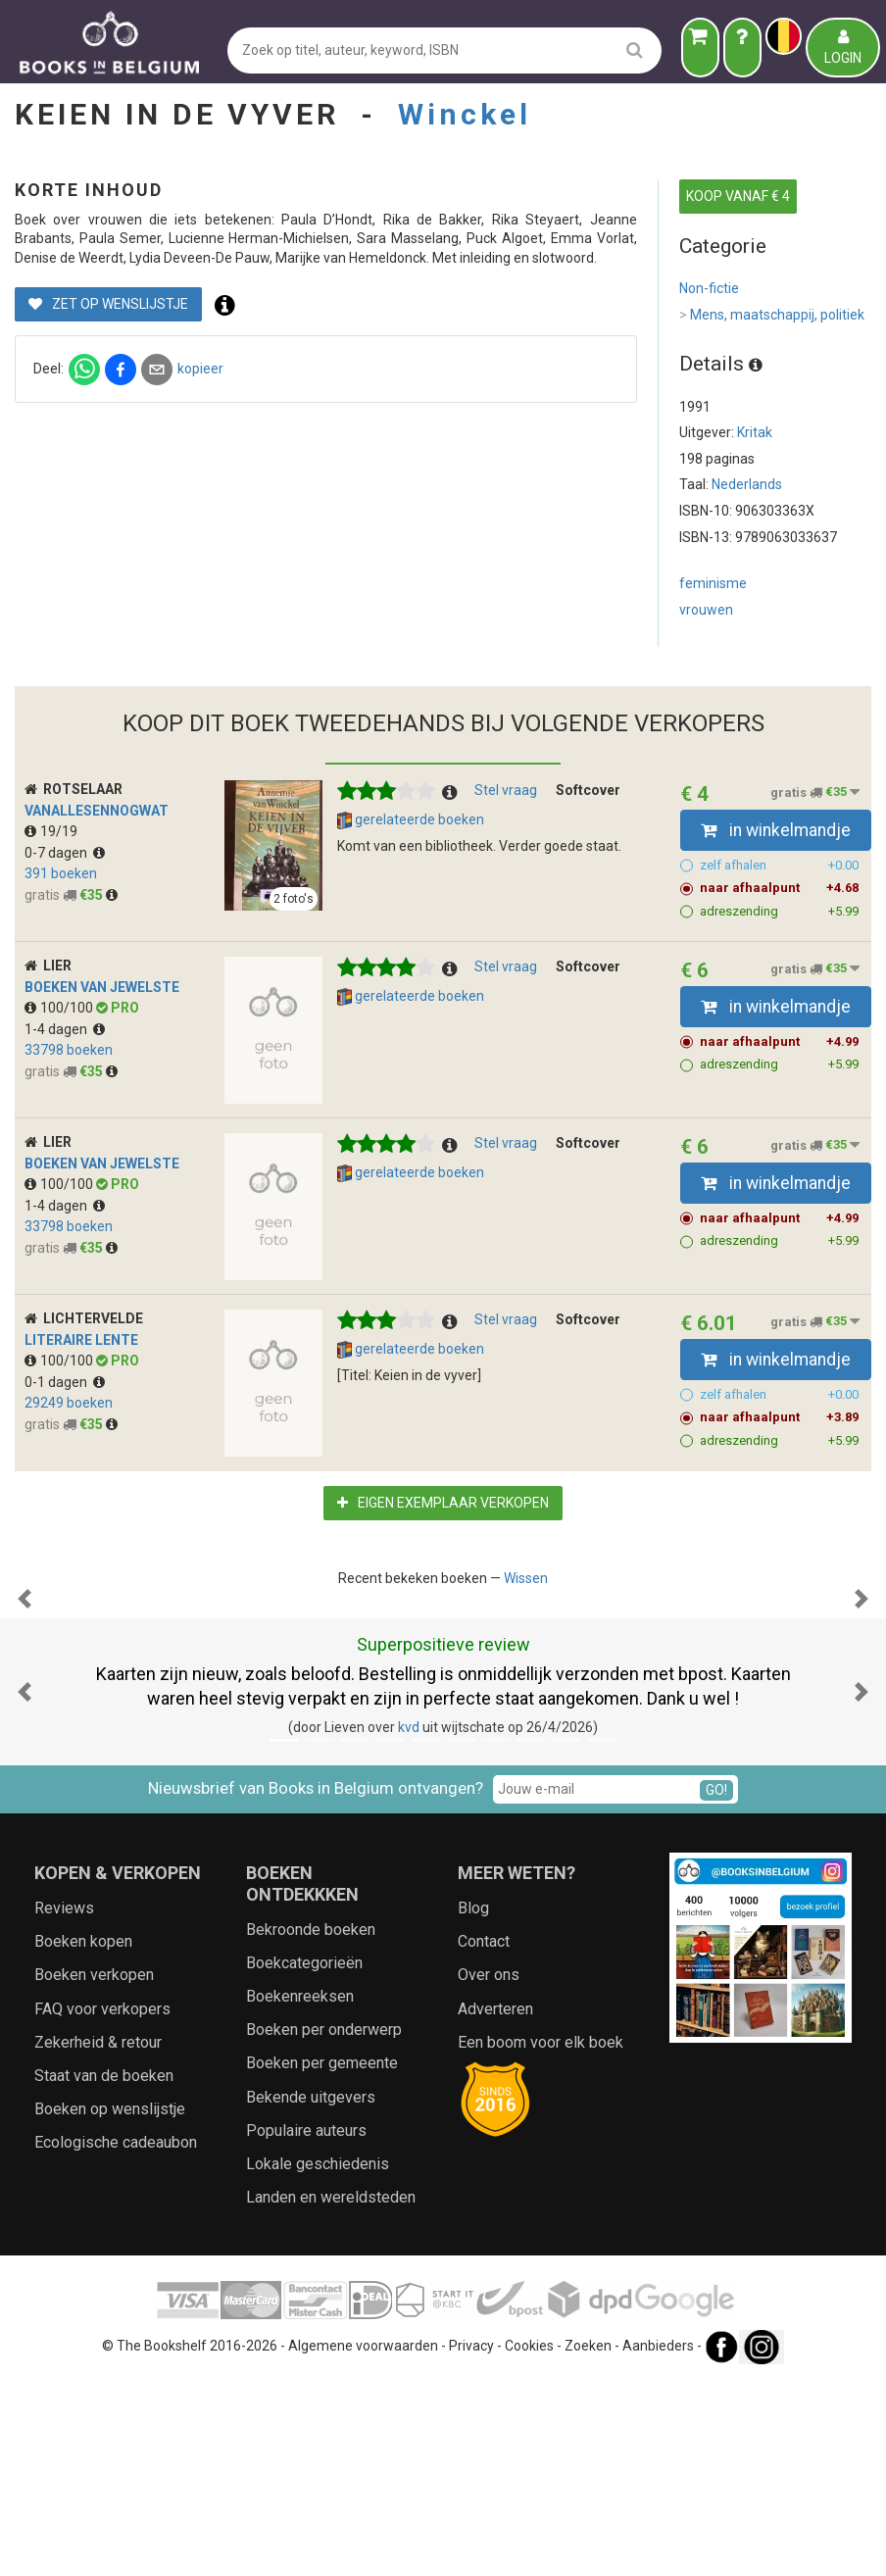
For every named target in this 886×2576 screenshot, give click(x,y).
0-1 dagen (65, 1382)
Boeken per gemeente (322, 2259)
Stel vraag (505, 790)
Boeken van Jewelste (102, 987)
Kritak (754, 432)
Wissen (526, 1578)
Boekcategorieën (304, 2159)
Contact (484, 2137)
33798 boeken (69, 1050)
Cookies (529, 2543)
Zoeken (588, 2543)
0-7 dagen (65, 853)
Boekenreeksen (300, 2192)
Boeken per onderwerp (324, 2225)
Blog (473, 2104)
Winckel (464, 114)
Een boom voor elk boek (540, 2238)
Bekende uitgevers (310, 2293)
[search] (635, 49)
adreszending (780, 911)
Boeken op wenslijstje (109, 2305)
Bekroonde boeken (310, 2125)
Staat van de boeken (103, 2271)
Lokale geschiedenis (317, 2360)
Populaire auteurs (306, 2326)
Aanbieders (658, 2543)
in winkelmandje (776, 830)
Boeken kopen (83, 2137)
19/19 (51, 831)
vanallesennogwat (97, 810)
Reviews (64, 2104)
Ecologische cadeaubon (115, 2338)
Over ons (488, 2170)
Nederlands (747, 484)
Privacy (471, 2543)
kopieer (526, 445)
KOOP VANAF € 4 (738, 196)
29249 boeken (69, 1403)
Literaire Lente (81, 1340)
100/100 (60, 1008)
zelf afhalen (780, 865)
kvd (408, 1923)
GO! (716, 1986)
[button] (24, 1697)
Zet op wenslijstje (434, 381)
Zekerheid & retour (98, 2238)
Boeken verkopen (94, 2170)
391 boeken (61, 873)
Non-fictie (709, 288)
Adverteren (495, 2205)
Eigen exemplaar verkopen (443, 1503)
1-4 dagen (65, 1029)
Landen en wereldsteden (331, 2393)
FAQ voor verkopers (102, 2205)
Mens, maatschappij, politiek (771, 315)
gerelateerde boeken (410, 820)
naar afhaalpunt (780, 888)
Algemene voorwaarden (363, 2543)
